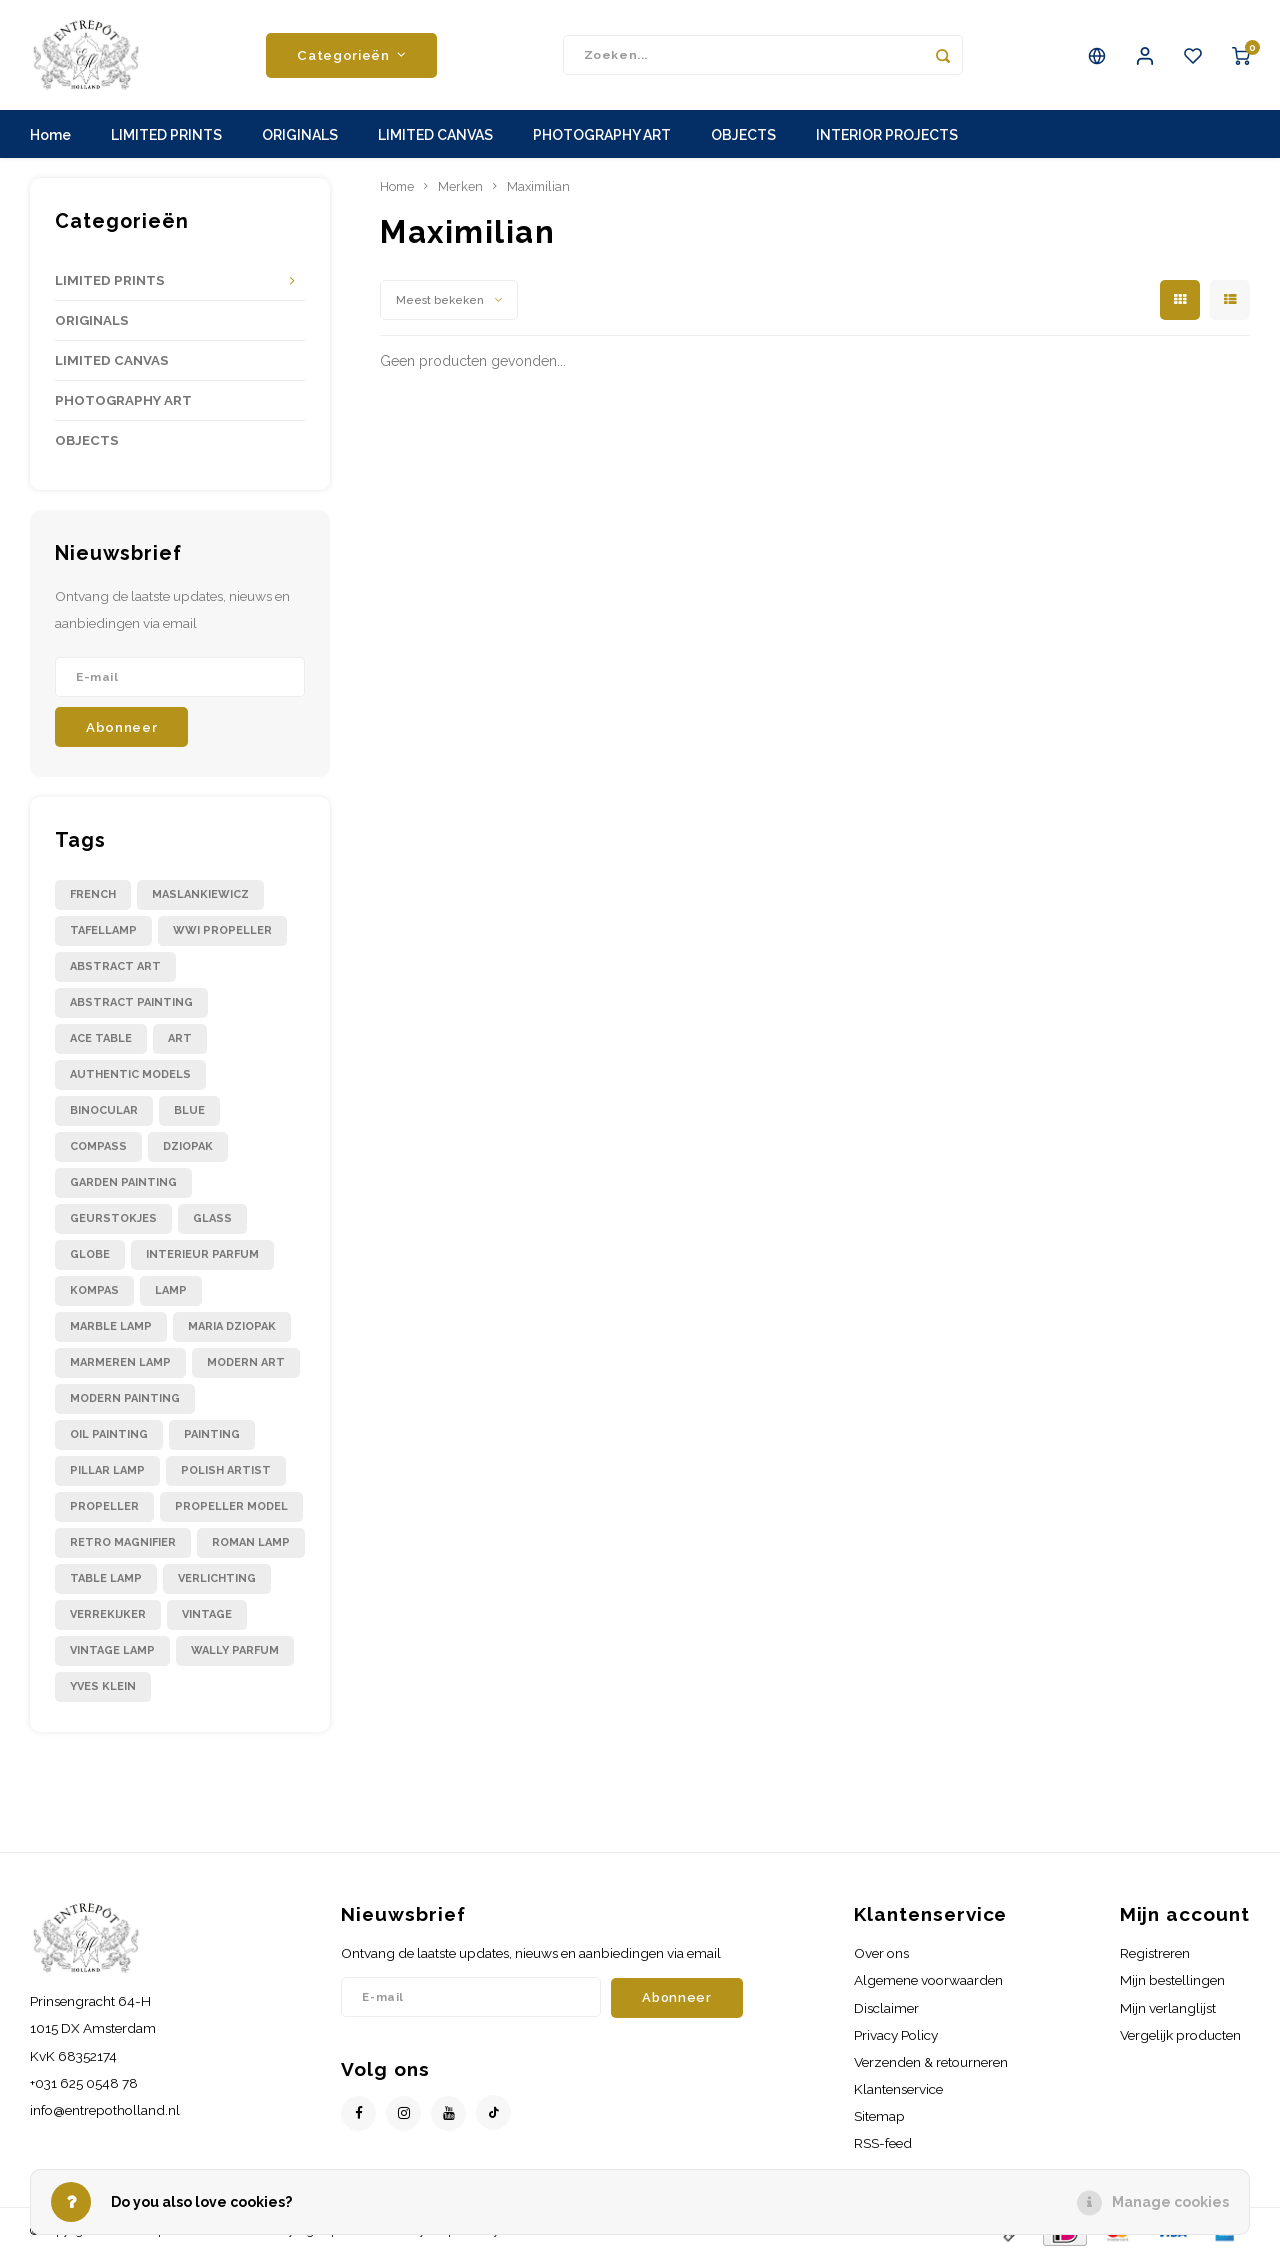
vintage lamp (112, 1650)
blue (189, 1110)
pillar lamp (107, 1470)
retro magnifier (123, 1542)
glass (212, 1218)
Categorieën (351, 55)
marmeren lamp (120, 1362)
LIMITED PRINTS (166, 135)
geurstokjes (113, 1218)
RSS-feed (883, 2143)
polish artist (226, 1470)
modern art (246, 1362)
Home (50, 135)
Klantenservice (898, 2089)
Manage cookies (1170, 2202)
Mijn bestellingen (1172, 1980)
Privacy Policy (896, 2035)
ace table (101, 1038)
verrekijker (108, 1614)
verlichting (217, 1578)
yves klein (103, 1686)
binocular (104, 1110)
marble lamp (111, 1326)
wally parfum (235, 1650)
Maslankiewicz (200, 894)
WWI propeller (222, 930)
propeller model (231, 1506)
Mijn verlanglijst (1168, 2008)
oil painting (109, 1434)
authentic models (130, 1074)
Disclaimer (886, 2008)
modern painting (125, 1398)
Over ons (881, 1953)
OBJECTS (743, 135)
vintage (207, 1614)
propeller (104, 1506)
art (180, 1038)
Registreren (1155, 1953)
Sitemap (879, 2116)
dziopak (188, 1146)
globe (90, 1254)
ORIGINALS (300, 135)
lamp (171, 1290)
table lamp (106, 1578)
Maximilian (538, 186)
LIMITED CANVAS (435, 135)
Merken (460, 186)
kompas (94, 1290)
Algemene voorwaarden (928, 1980)
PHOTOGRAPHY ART (602, 135)
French (93, 894)
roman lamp (251, 1542)
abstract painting (131, 1002)
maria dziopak (232, 1326)
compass (98, 1146)
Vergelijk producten (1180, 2035)
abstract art (115, 966)
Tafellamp (103, 930)
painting (212, 1434)
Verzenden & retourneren (931, 2062)
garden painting (123, 1182)
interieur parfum (202, 1254)
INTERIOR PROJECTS (887, 135)
